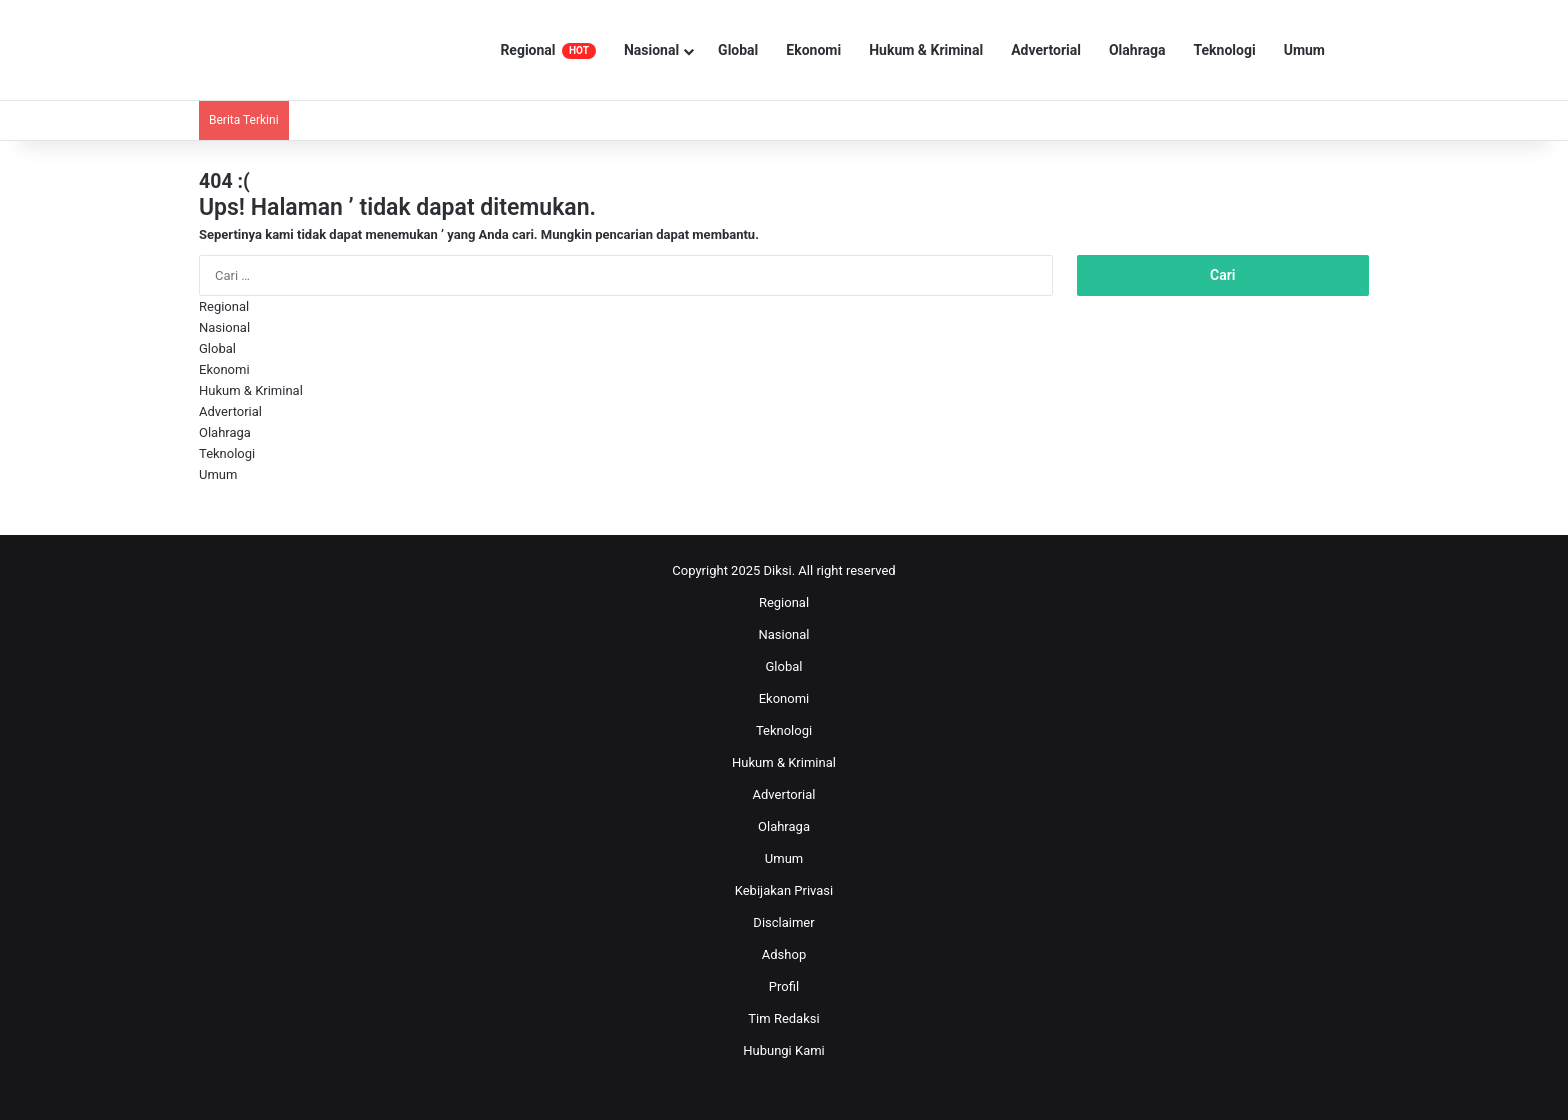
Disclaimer (783, 922)
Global (738, 50)
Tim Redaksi (783, 1018)
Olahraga (1137, 50)
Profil (784, 986)
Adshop (784, 954)
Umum (1304, 50)
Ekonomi (813, 50)
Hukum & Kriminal (926, 50)
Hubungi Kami (784, 1050)
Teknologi (1225, 50)
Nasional (651, 50)
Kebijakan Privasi (784, 890)
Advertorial (1046, 50)
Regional (548, 50)
